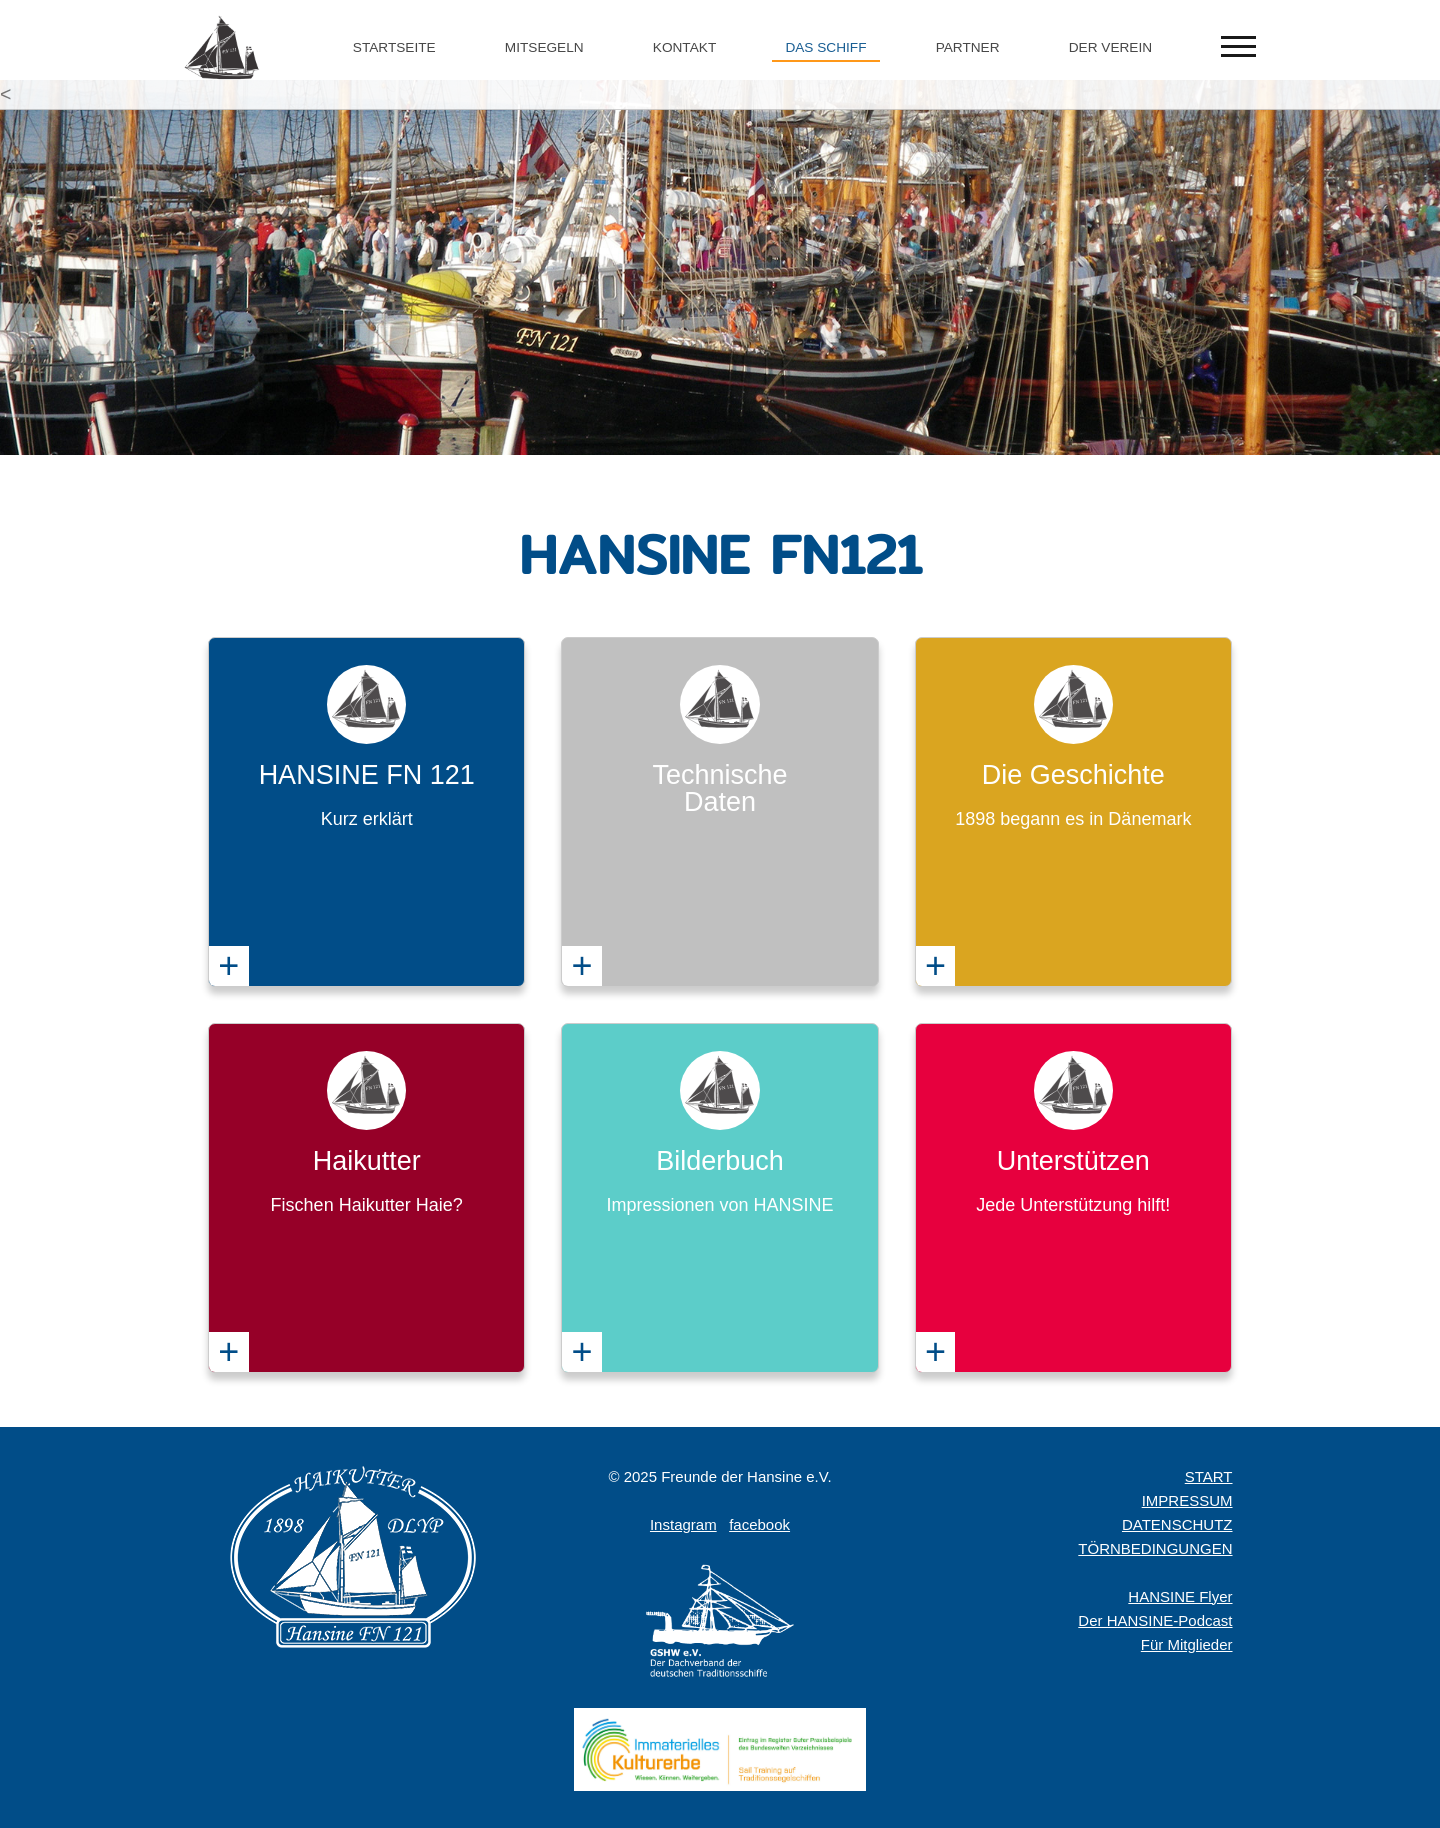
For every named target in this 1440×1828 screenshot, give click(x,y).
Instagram (683, 1524)
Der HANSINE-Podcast (1155, 1620)
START (1209, 1476)
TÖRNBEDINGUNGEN (1155, 1548)
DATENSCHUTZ (1177, 1524)
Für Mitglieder (1187, 1644)
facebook (759, 1524)
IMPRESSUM (1187, 1500)
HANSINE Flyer (1180, 1596)
